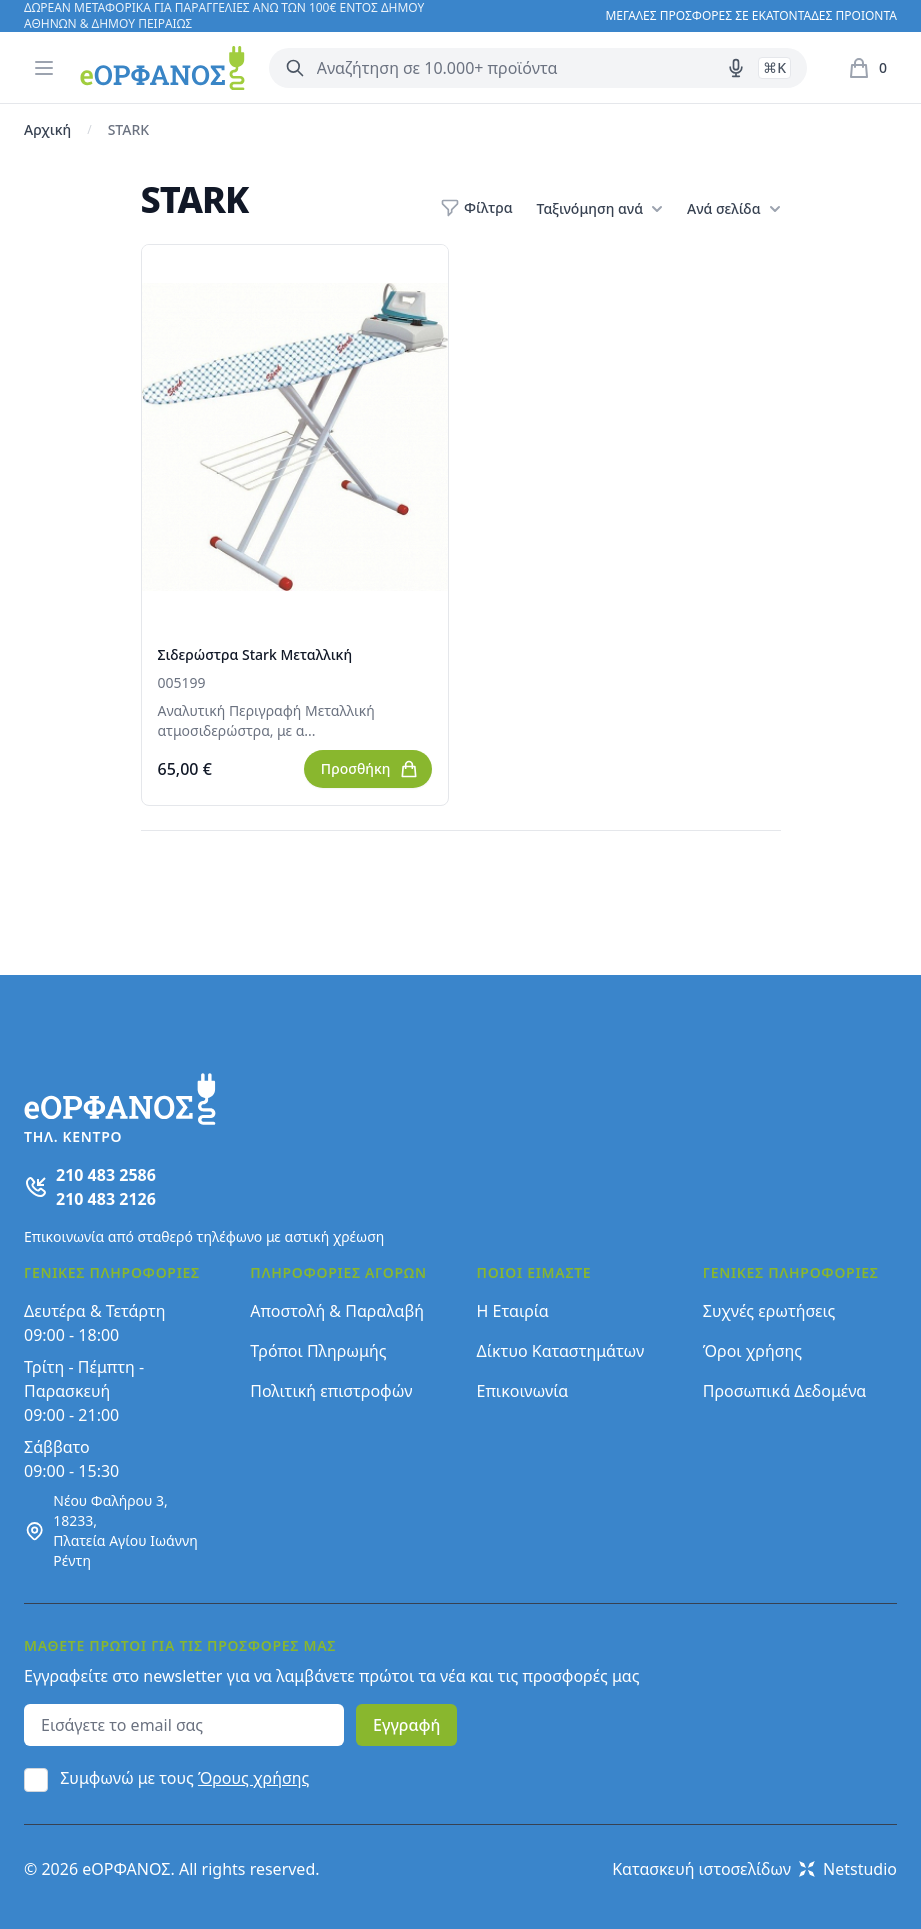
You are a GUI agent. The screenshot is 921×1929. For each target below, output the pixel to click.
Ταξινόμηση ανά (600, 209)
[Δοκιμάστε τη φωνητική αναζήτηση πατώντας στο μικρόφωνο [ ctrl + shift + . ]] (736, 68)
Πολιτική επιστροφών (331, 1391)
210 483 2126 (106, 1199)
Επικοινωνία (523, 1391)
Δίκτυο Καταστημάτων (561, 1351)
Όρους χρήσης (253, 1778)
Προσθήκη (370, 769)
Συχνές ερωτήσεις (769, 1311)
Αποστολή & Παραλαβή (337, 1311)
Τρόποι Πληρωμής (318, 1351)
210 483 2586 (106, 1175)
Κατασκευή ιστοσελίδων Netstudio (754, 1869)
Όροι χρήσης (752, 1351)
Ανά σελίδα (733, 209)
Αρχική (47, 129)
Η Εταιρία (513, 1311)
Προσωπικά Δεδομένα (785, 1391)
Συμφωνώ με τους (184, 1778)
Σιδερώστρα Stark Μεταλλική (255, 654)
